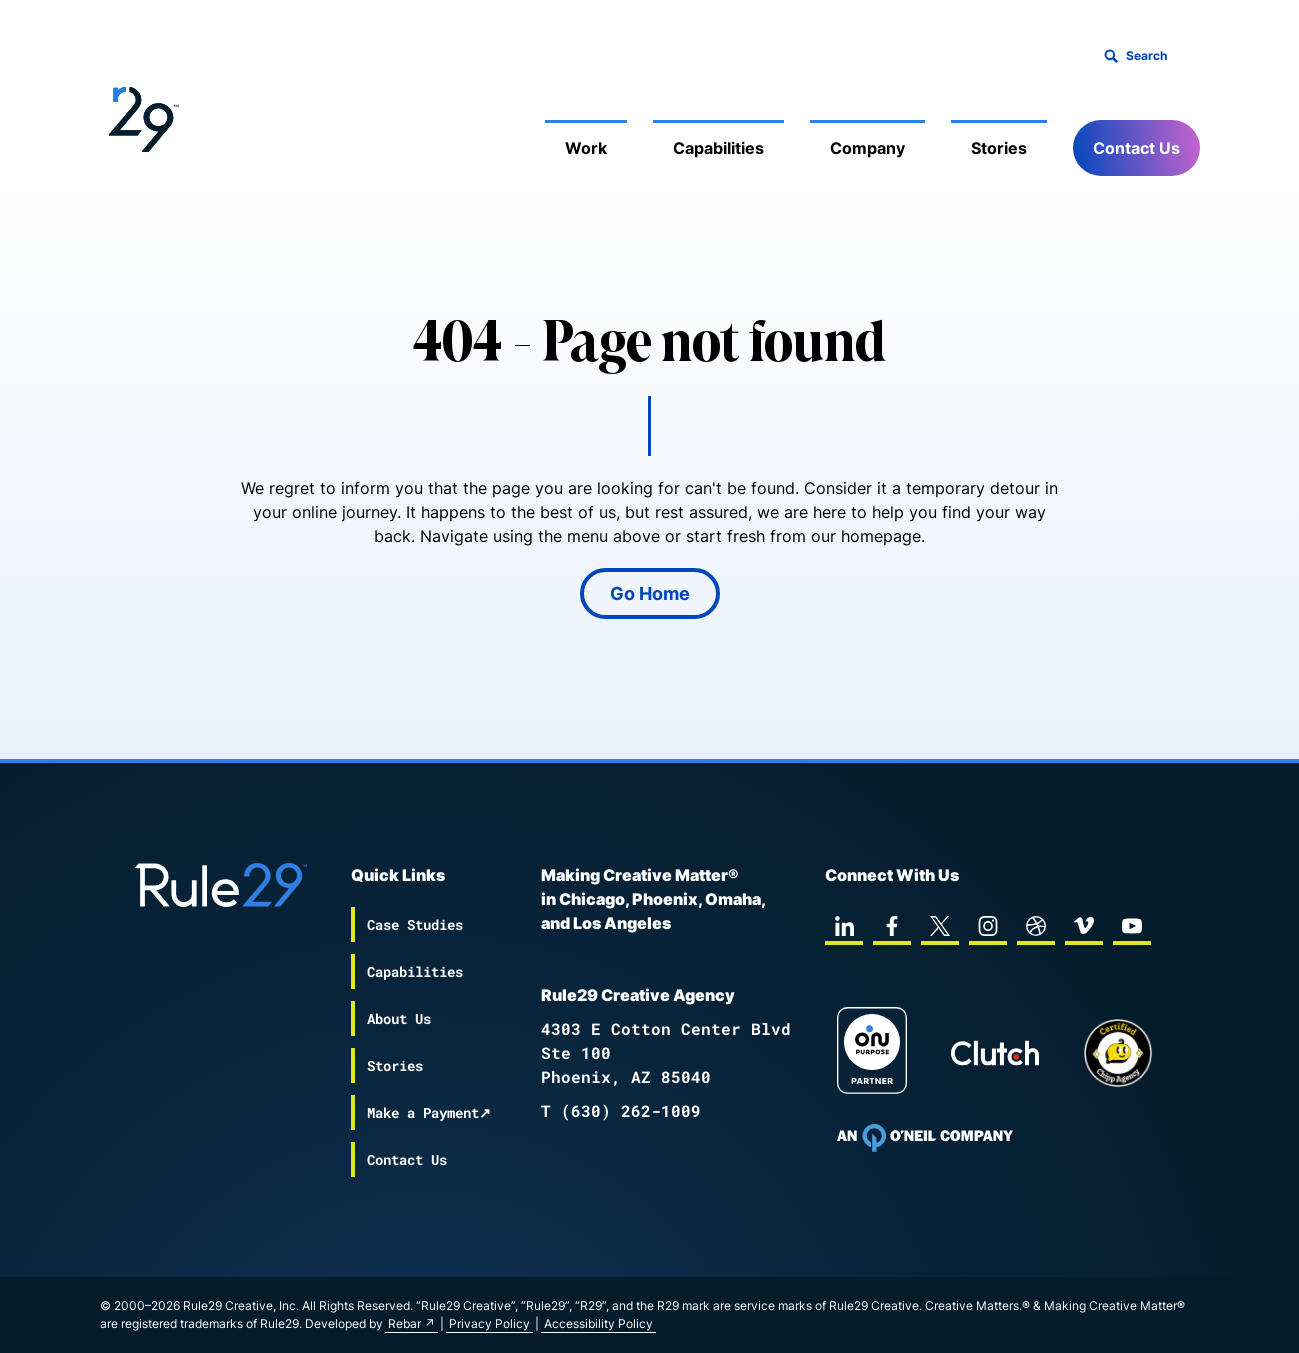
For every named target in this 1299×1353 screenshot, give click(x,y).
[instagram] (988, 926)
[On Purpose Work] (872, 1053)
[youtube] (1132, 926)
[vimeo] (1084, 926)
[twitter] (940, 926)
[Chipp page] (1118, 1053)
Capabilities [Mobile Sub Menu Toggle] (718, 148)
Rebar (404, 1323)
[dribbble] (1036, 926)
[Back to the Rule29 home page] (140, 116)
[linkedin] (844, 926)
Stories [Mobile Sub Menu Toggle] (999, 148)
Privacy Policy (489, 1323)
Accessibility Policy (598, 1323)
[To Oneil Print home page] (925, 1138)
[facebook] (892, 926)
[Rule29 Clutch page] (995, 1053)
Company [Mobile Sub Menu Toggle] (867, 148)
